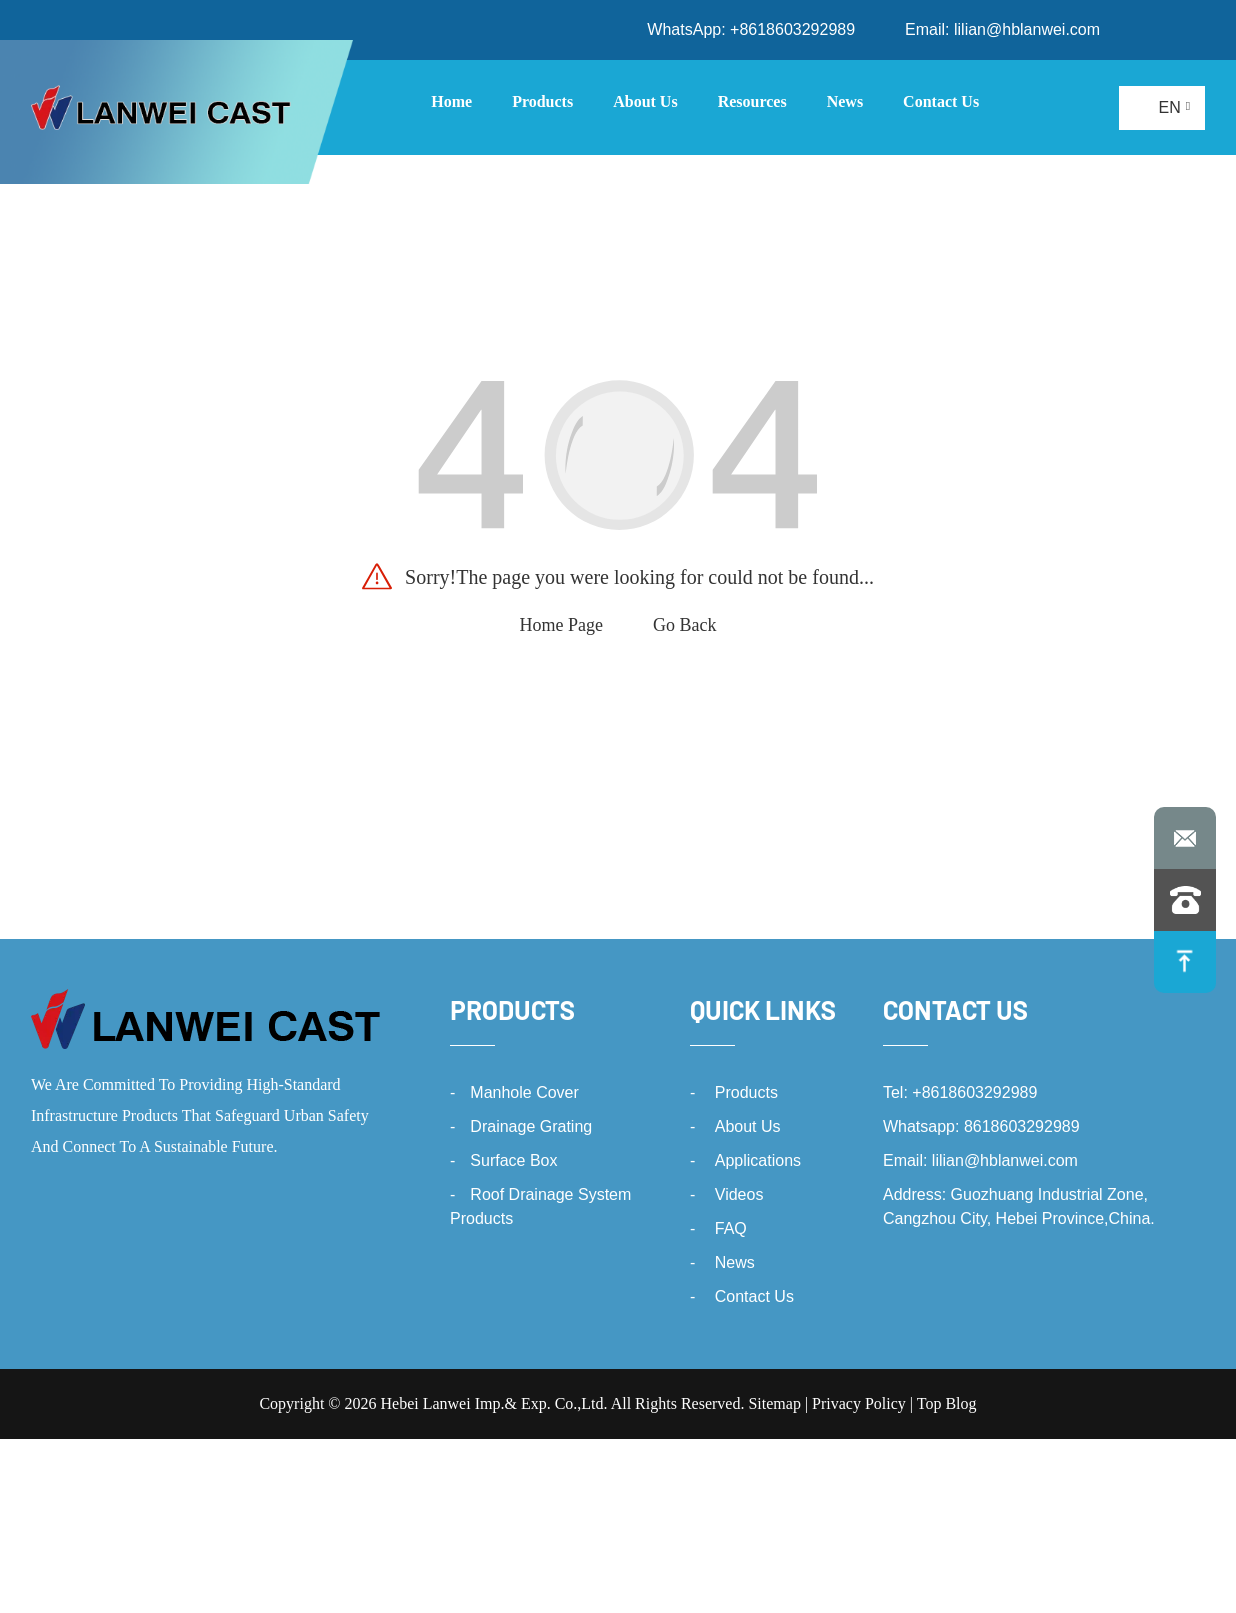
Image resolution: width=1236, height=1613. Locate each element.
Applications (758, 1160)
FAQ (731, 1228)
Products (512, 1009)
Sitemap (774, 1403)
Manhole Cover (524, 1092)
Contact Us (754, 1296)
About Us (748, 1126)
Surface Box (513, 1160)
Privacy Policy (859, 1403)
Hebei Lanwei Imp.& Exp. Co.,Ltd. (493, 1403)
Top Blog (947, 1403)
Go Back (684, 625)
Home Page (561, 625)
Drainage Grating (531, 1126)
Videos (739, 1194)
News (735, 1262)
